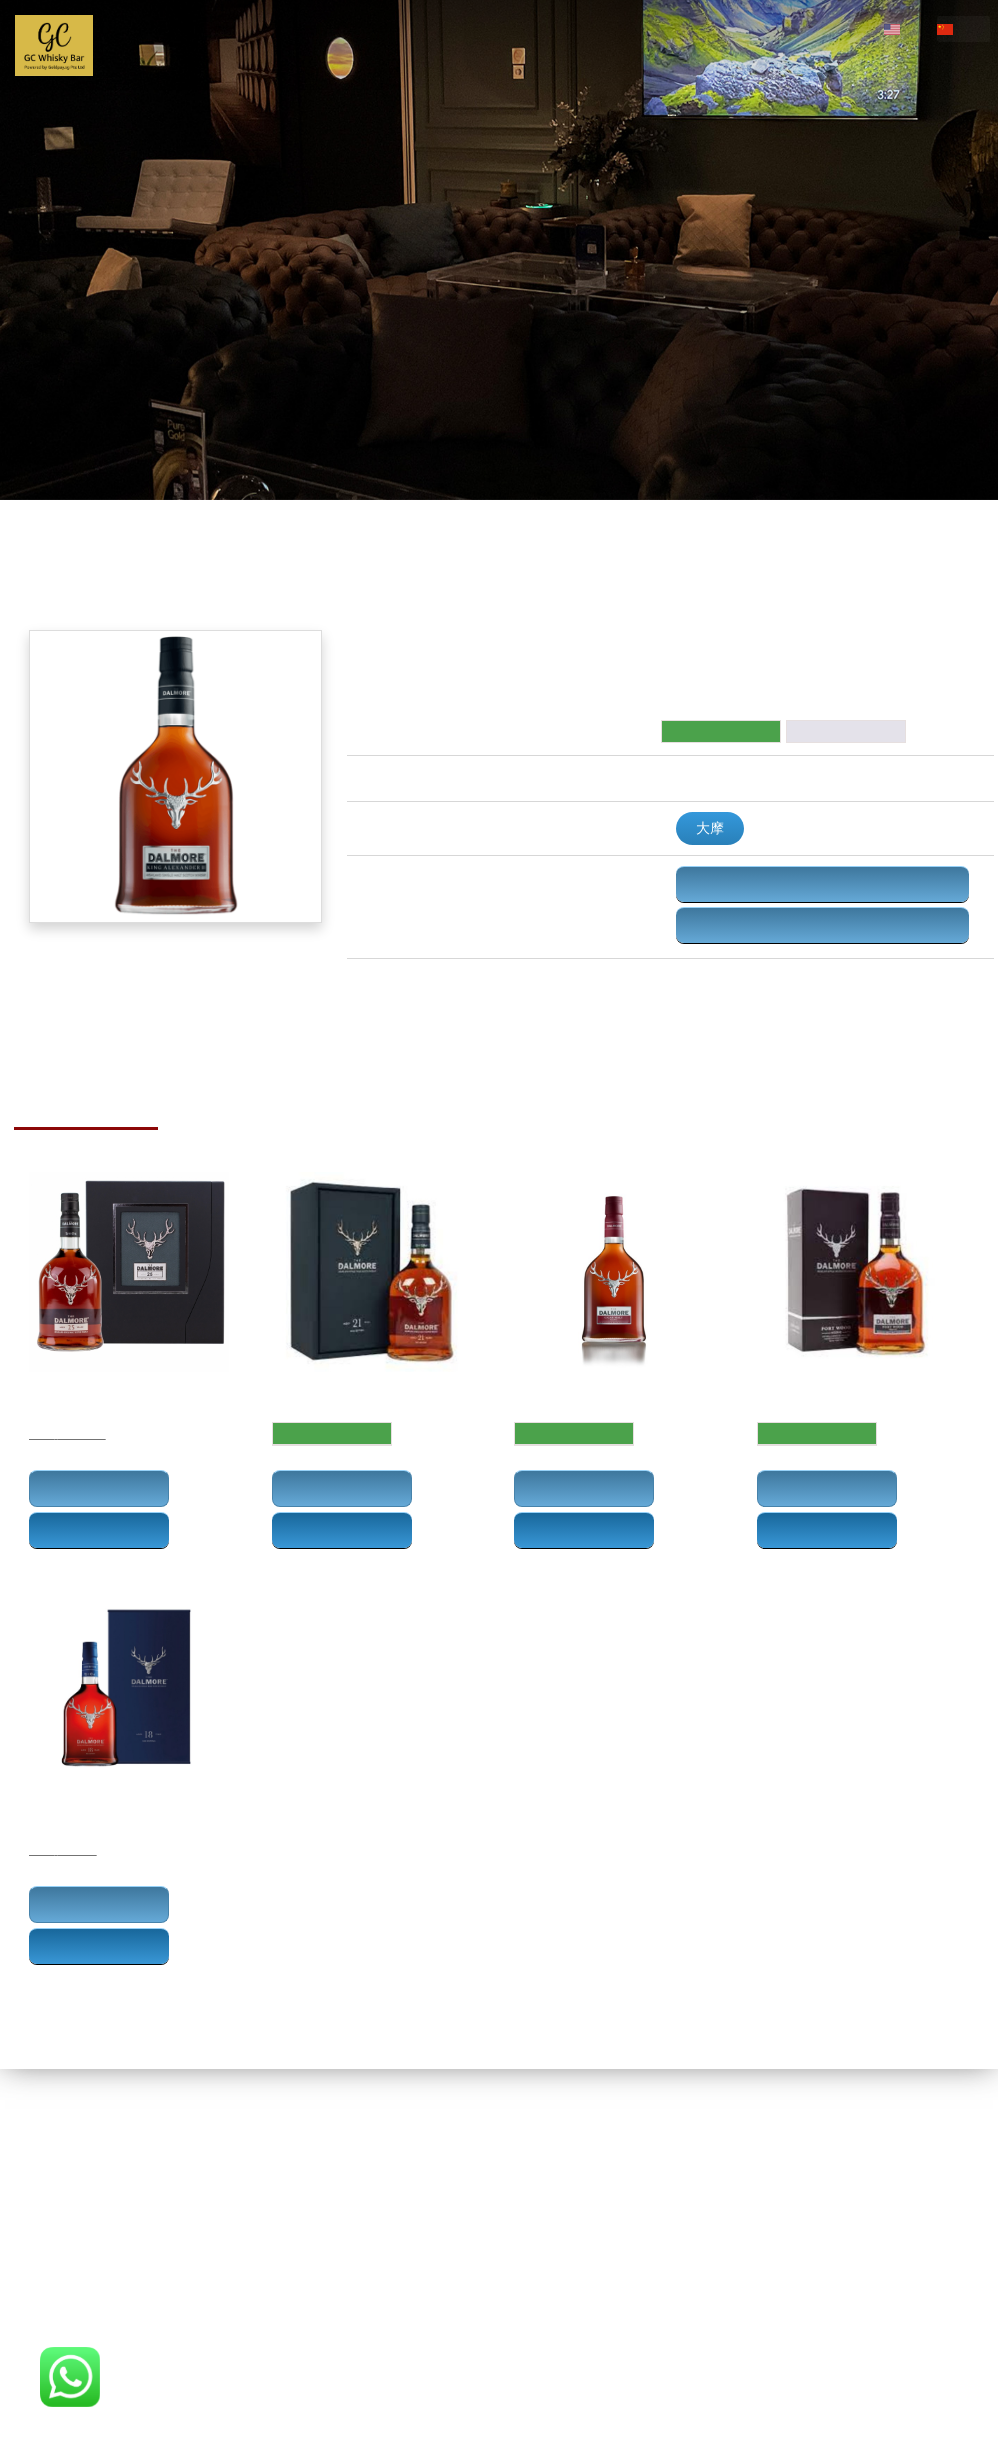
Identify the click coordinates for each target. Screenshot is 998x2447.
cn (971, 28)
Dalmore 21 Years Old (336, 1392)
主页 (140, 45)
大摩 (710, 828)
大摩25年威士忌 (72, 1392)
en (917, 28)
